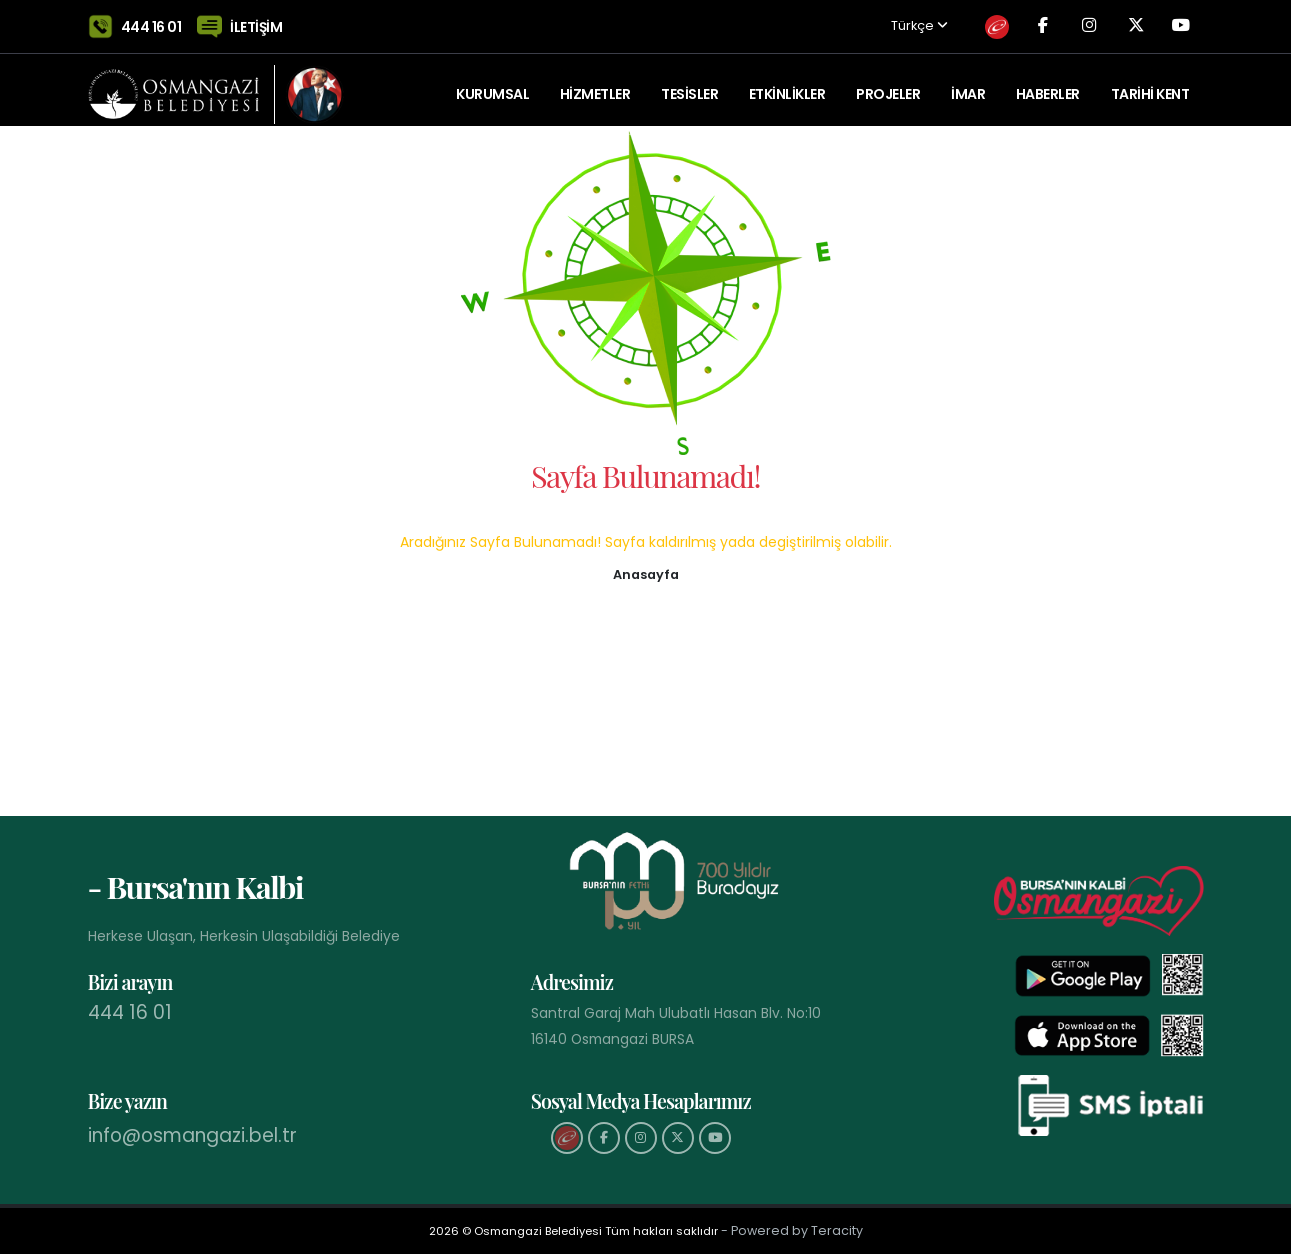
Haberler (1048, 85)
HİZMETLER (595, 85)
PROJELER (888, 85)
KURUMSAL (492, 85)
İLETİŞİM (256, 22)
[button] (646, 573)
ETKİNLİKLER (787, 85)
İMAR (968, 85)
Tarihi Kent (1150, 85)
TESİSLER (689, 85)
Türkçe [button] (886, 22)
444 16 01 (151, 22)
